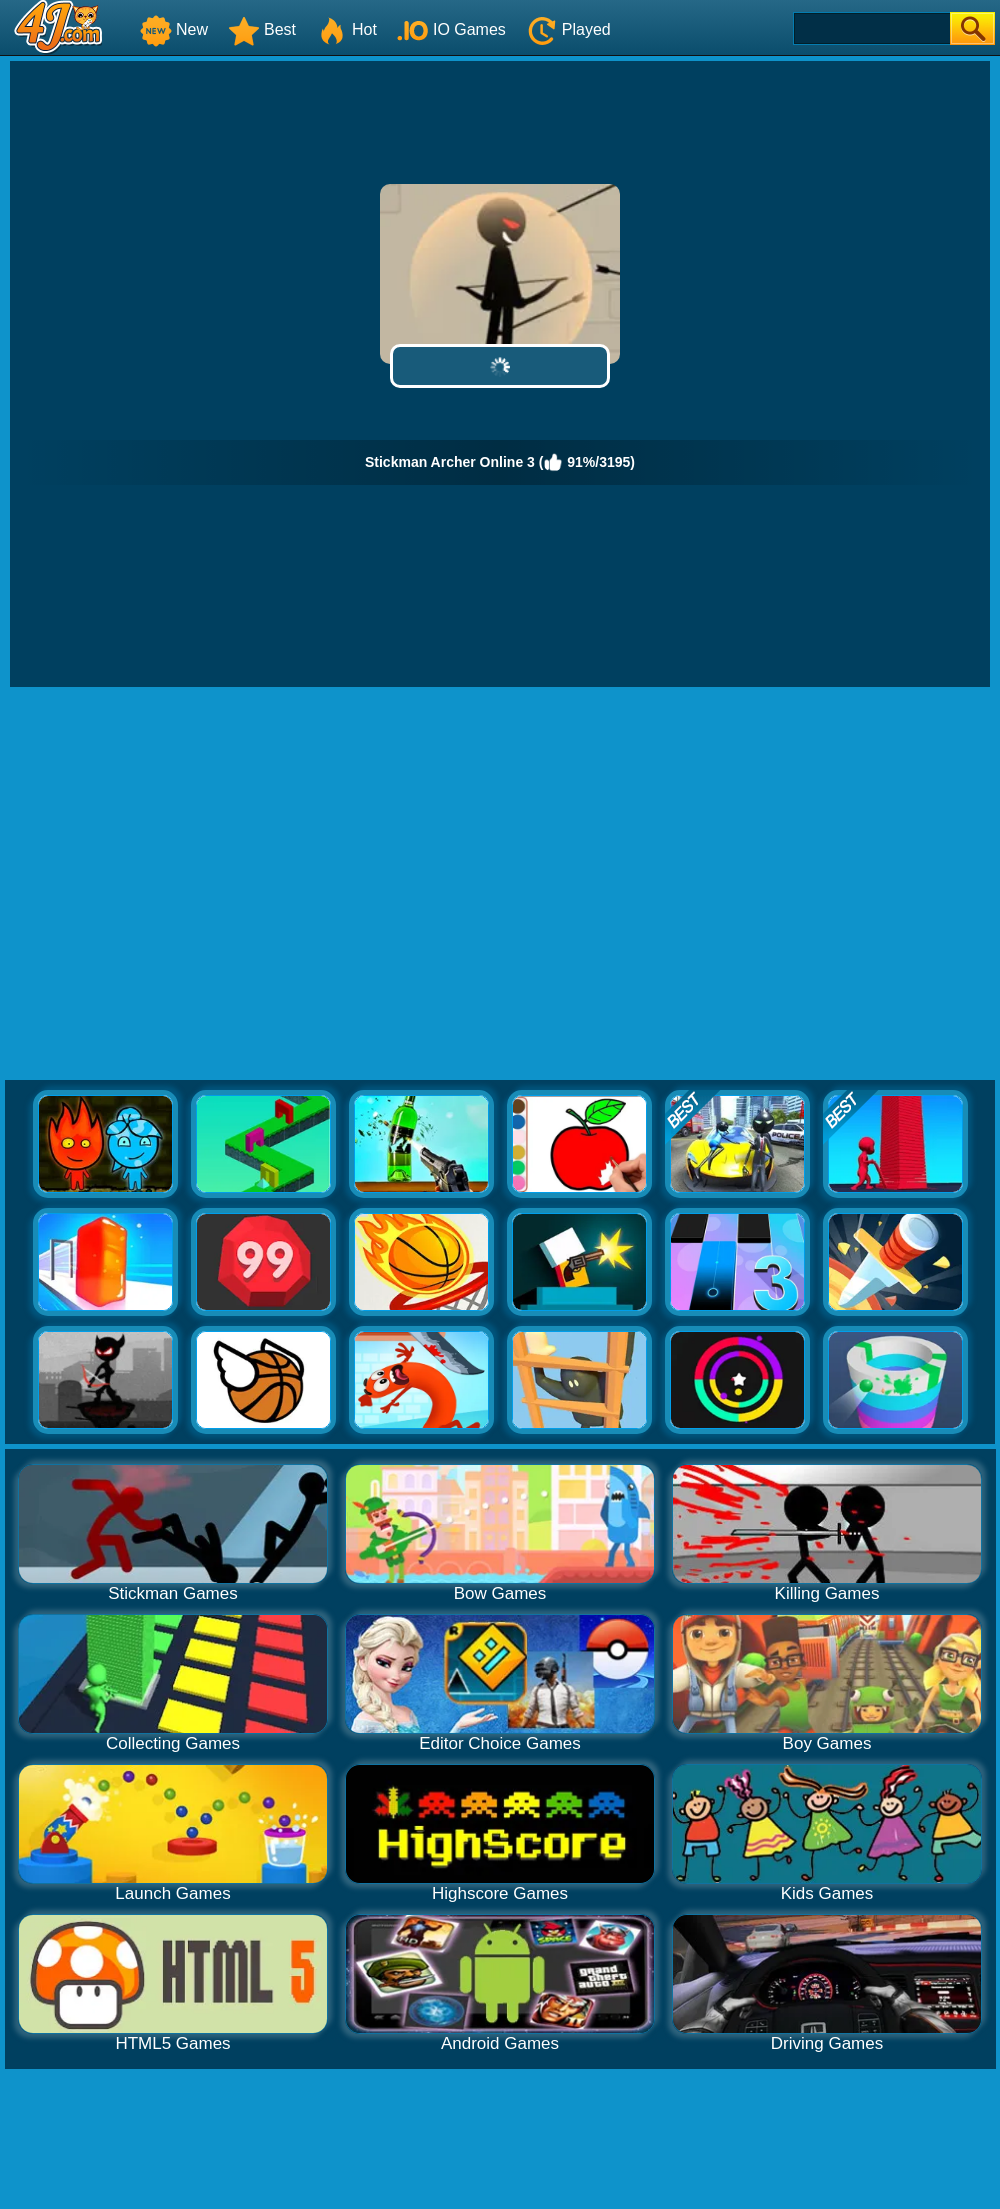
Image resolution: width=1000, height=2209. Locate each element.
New (174, 29)
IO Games (451, 29)
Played (568, 29)
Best (262, 29)
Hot (346, 29)
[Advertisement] (187, 884)
